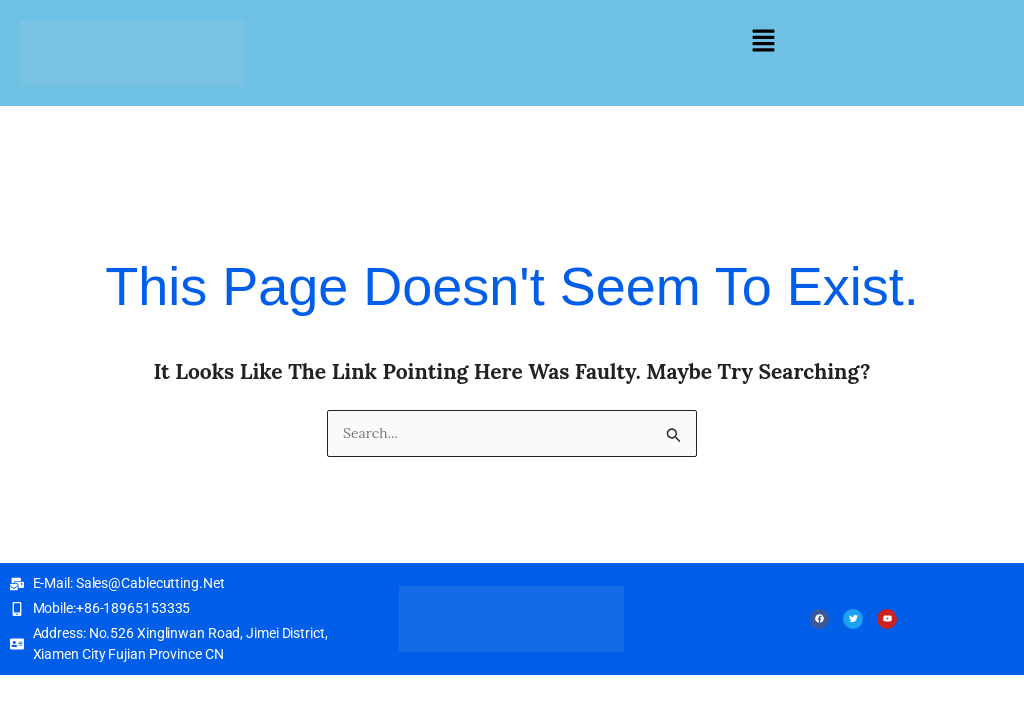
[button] (763, 41)
